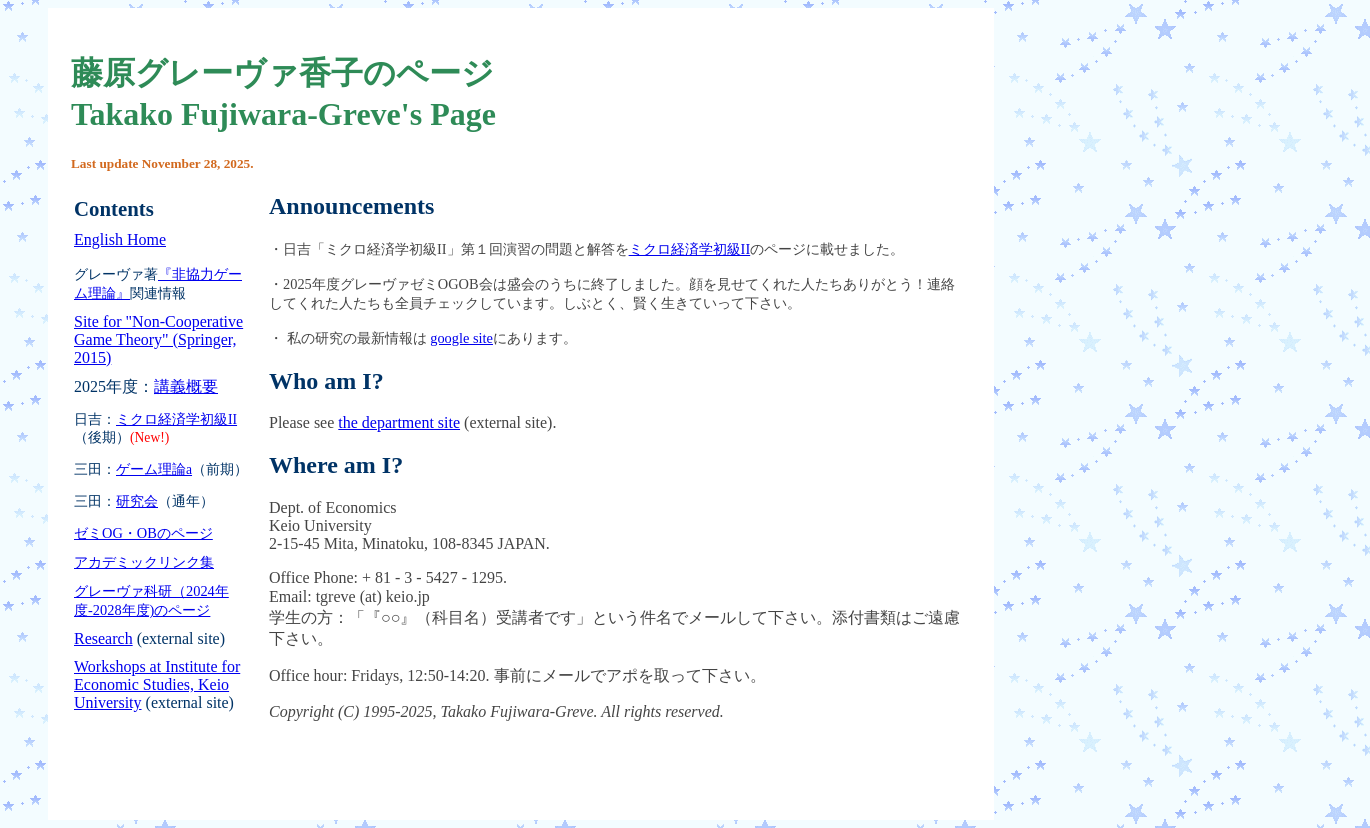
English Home (120, 239)
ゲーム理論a (154, 469)
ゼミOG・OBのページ (143, 533)
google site (461, 338)
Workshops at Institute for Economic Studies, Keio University (157, 684)
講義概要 (186, 386)
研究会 (137, 501)
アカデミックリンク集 (144, 562)
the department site (399, 422)
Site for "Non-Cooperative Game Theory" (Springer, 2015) (158, 339)
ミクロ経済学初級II (176, 419)
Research (103, 638)
